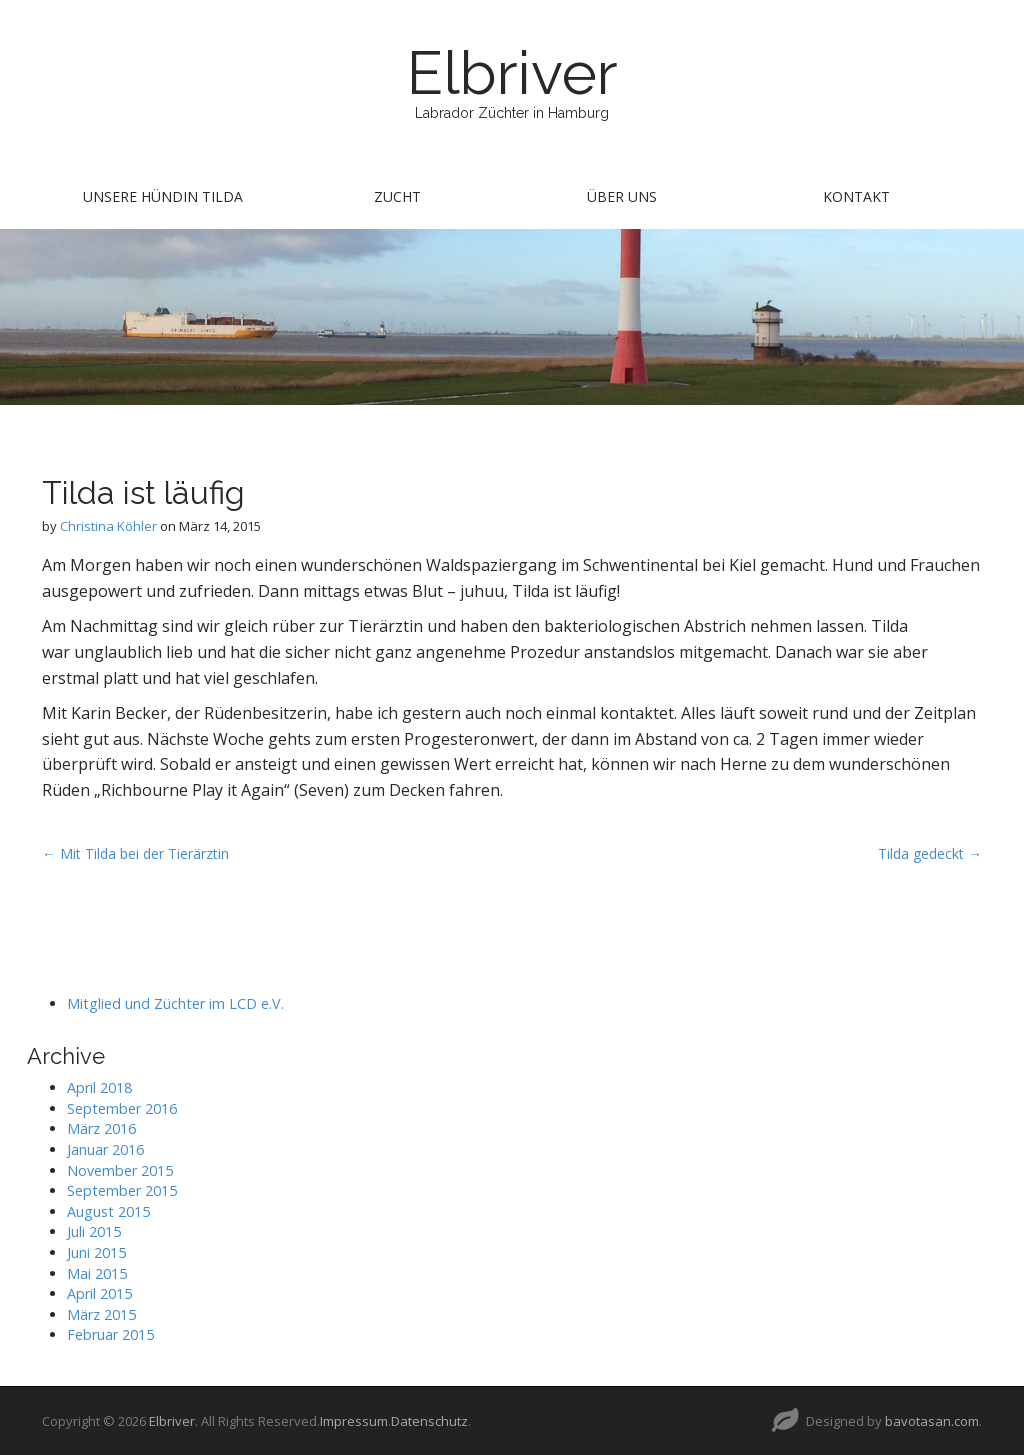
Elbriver (512, 73)
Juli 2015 (94, 1231)
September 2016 (122, 1108)
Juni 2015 (96, 1252)
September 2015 (122, 1190)
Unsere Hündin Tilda (163, 196)
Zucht (397, 196)
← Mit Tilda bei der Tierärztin (135, 853)
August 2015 (108, 1211)
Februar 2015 (110, 1334)
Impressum (354, 1421)
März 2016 (101, 1128)
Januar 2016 (105, 1149)
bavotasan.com (932, 1421)
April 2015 (99, 1293)
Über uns (622, 196)
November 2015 (120, 1170)
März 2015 (101, 1314)
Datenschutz (429, 1421)
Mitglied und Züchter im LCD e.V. (175, 1003)
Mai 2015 (97, 1273)
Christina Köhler (108, 526)
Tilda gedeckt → (930, 853)
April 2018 (99, 1087)
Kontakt (856, 196)
